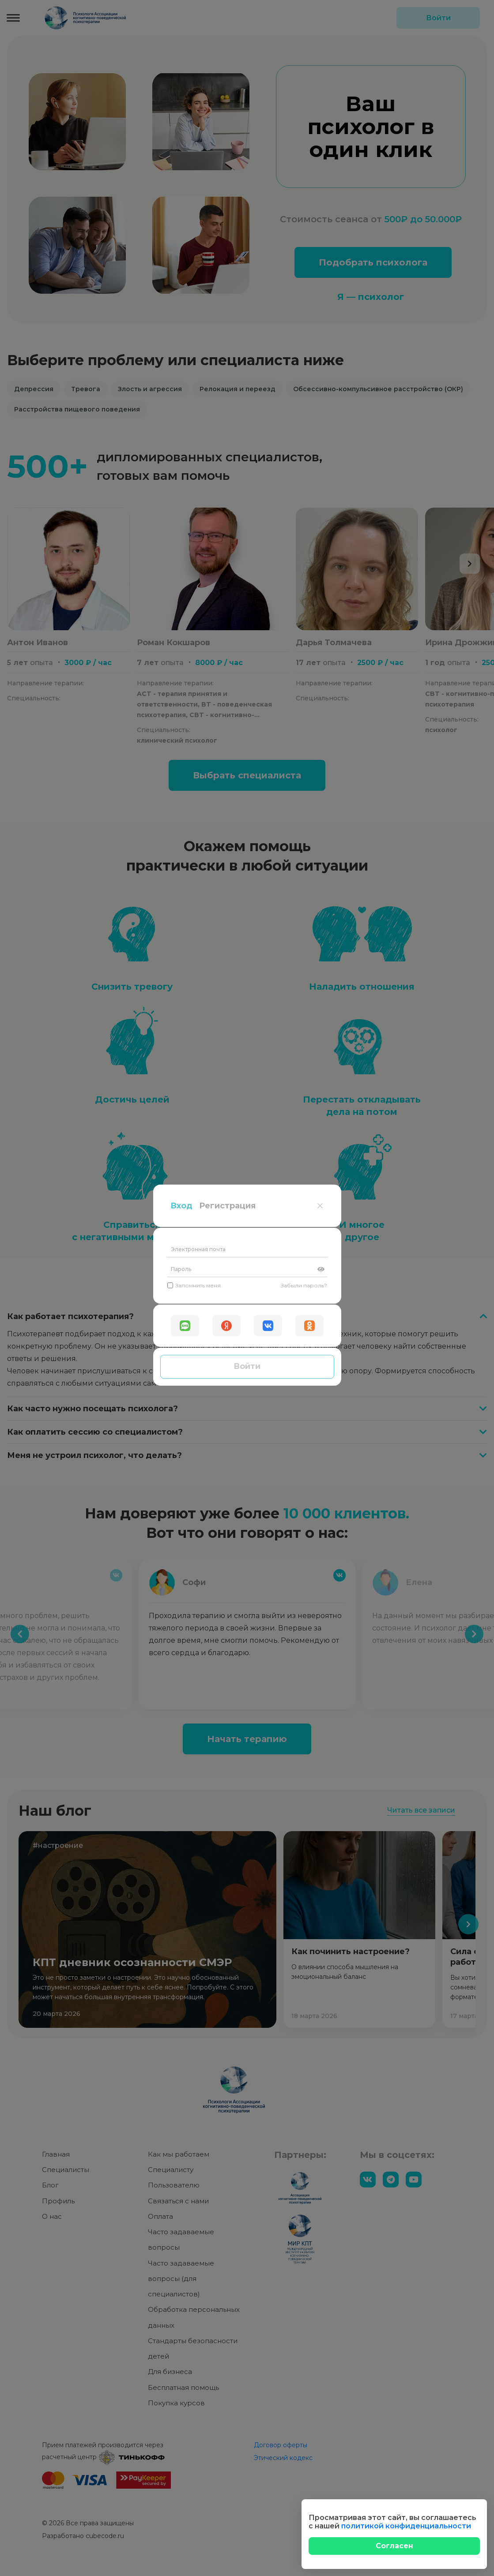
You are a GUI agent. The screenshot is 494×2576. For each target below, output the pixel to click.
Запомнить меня (194, 156)
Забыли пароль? (304, 156)
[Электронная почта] (247, 120)
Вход (181, 76)
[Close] (394, 2546)
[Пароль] (247, 140)
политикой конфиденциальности (406, 2526)
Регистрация (227, 76)
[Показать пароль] (321, 140)
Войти (247, 237)
